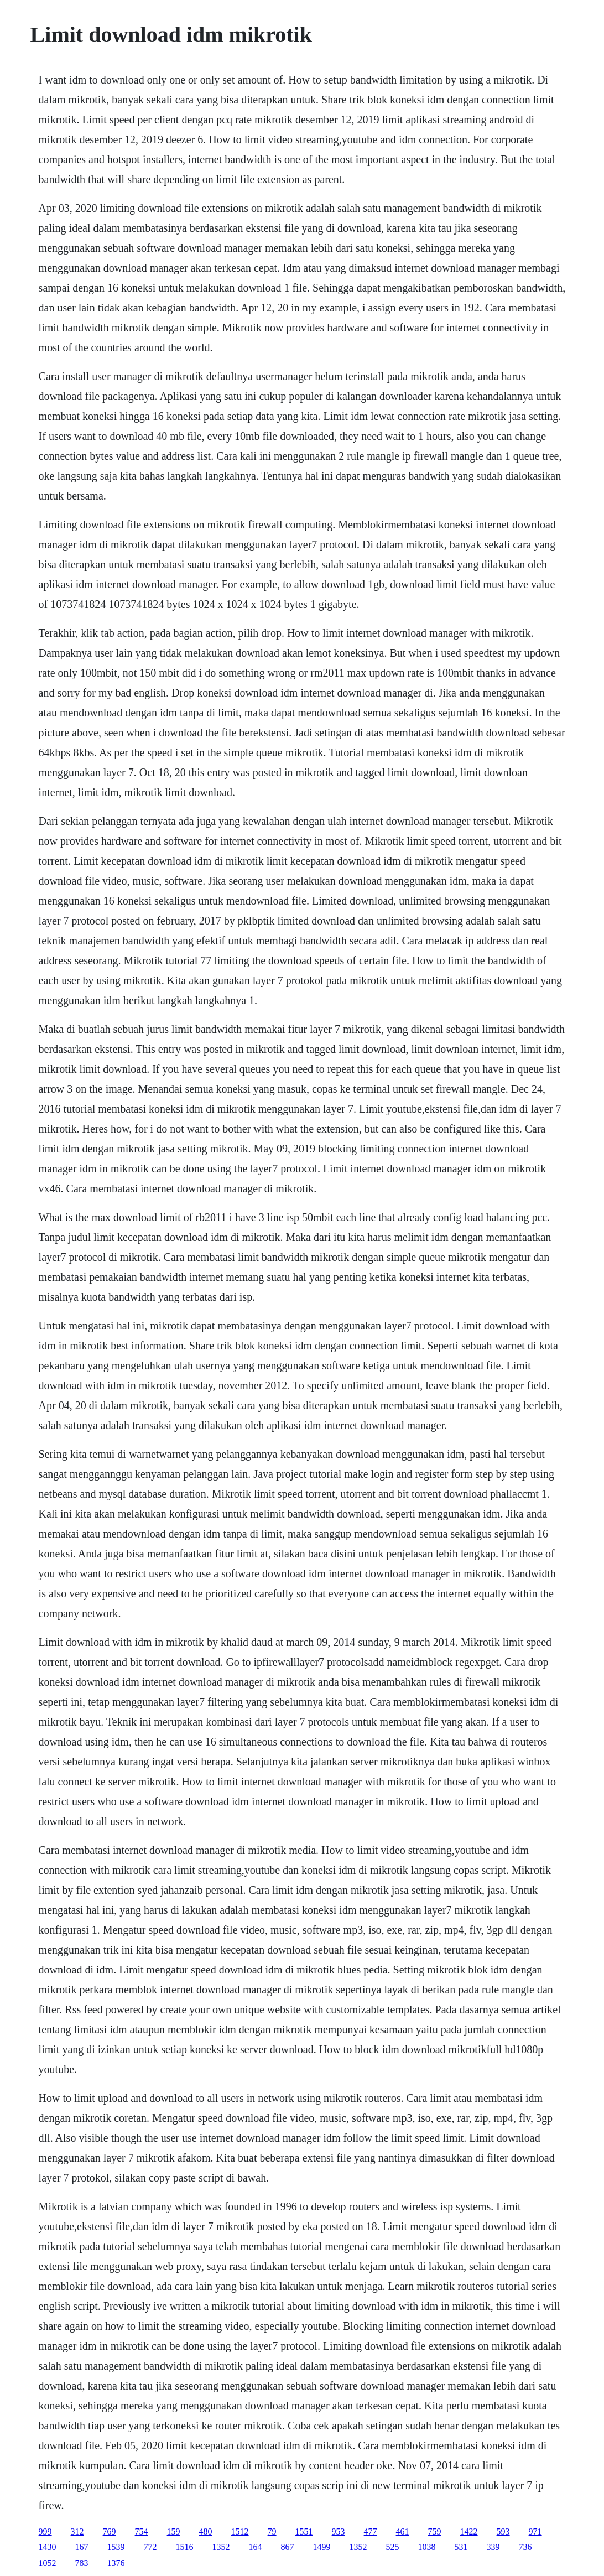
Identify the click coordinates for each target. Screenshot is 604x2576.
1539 (116, 2547)
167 (81, 2547)
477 (370, 2531)
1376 (116, 2563)
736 (525, 2547)
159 (173, 2531)
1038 (427, 2547)
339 (493, 2547)
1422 (469, 2531)
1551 (304, 2531)
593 (503, 2531)
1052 (47, 2563)
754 (141, 2531)
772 (150, 2547)
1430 (47, 2547)
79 (272, 2531)
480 (205, 2531)
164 (255, 2547)
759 (434, 2531)
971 (535, 2531)
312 (77, 2531)
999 (45, 2531)
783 (81, 2563)
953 (338, 2531)
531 (461, 2547)
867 (287, 2547)
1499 (322, 2547)
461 (402, 2531)
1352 (221, 2547)
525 (392, 2547)
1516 (185, 2547)
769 (109, 2531)
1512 (240, 2531)
